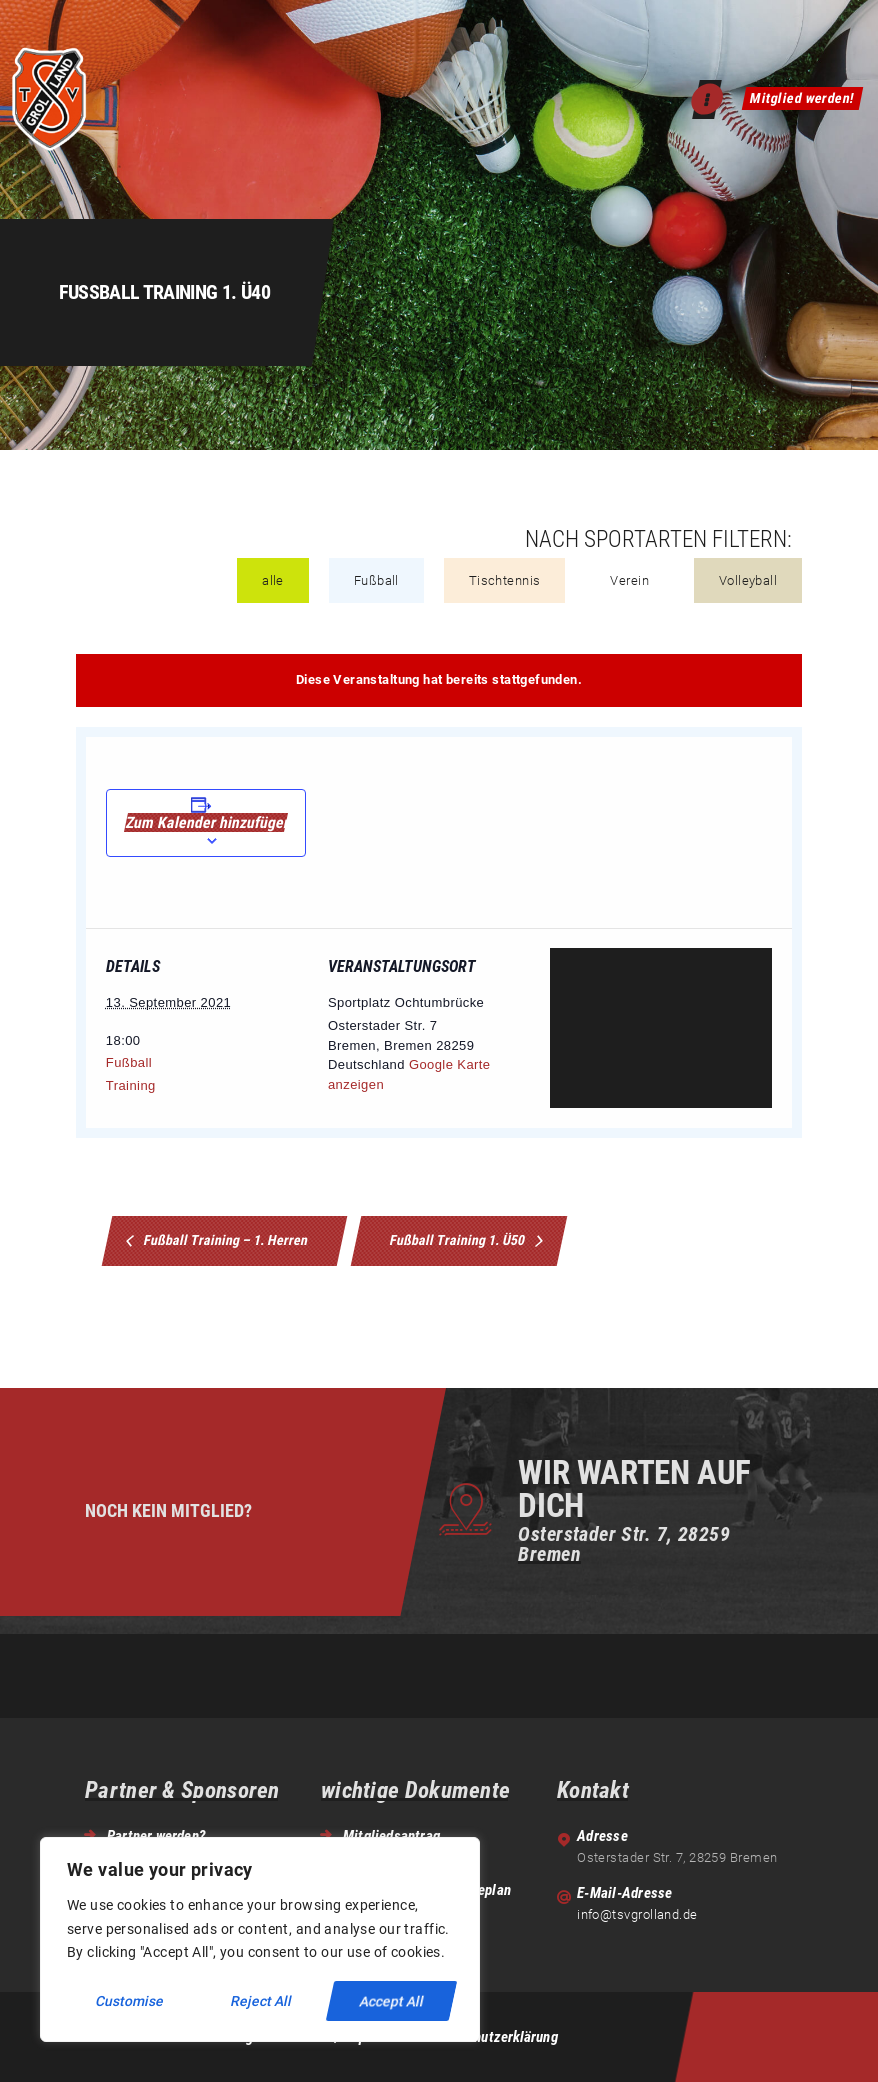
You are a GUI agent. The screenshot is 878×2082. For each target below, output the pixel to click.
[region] (260, 1939)
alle (273, 580)
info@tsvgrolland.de (637, 1914)
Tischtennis (505, 580)
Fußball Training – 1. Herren (225, 1240)
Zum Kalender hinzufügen (206, 822)
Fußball (376, 580)
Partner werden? (156, 1836)
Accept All (391, 2001)
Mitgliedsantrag (391, 1836)
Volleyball (748, 580)
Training (131, 1085)
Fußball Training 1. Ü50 (459, 1240)
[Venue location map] (661, 1028)
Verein (629, 580)
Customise (130, 2001)
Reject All (262, 2001)
